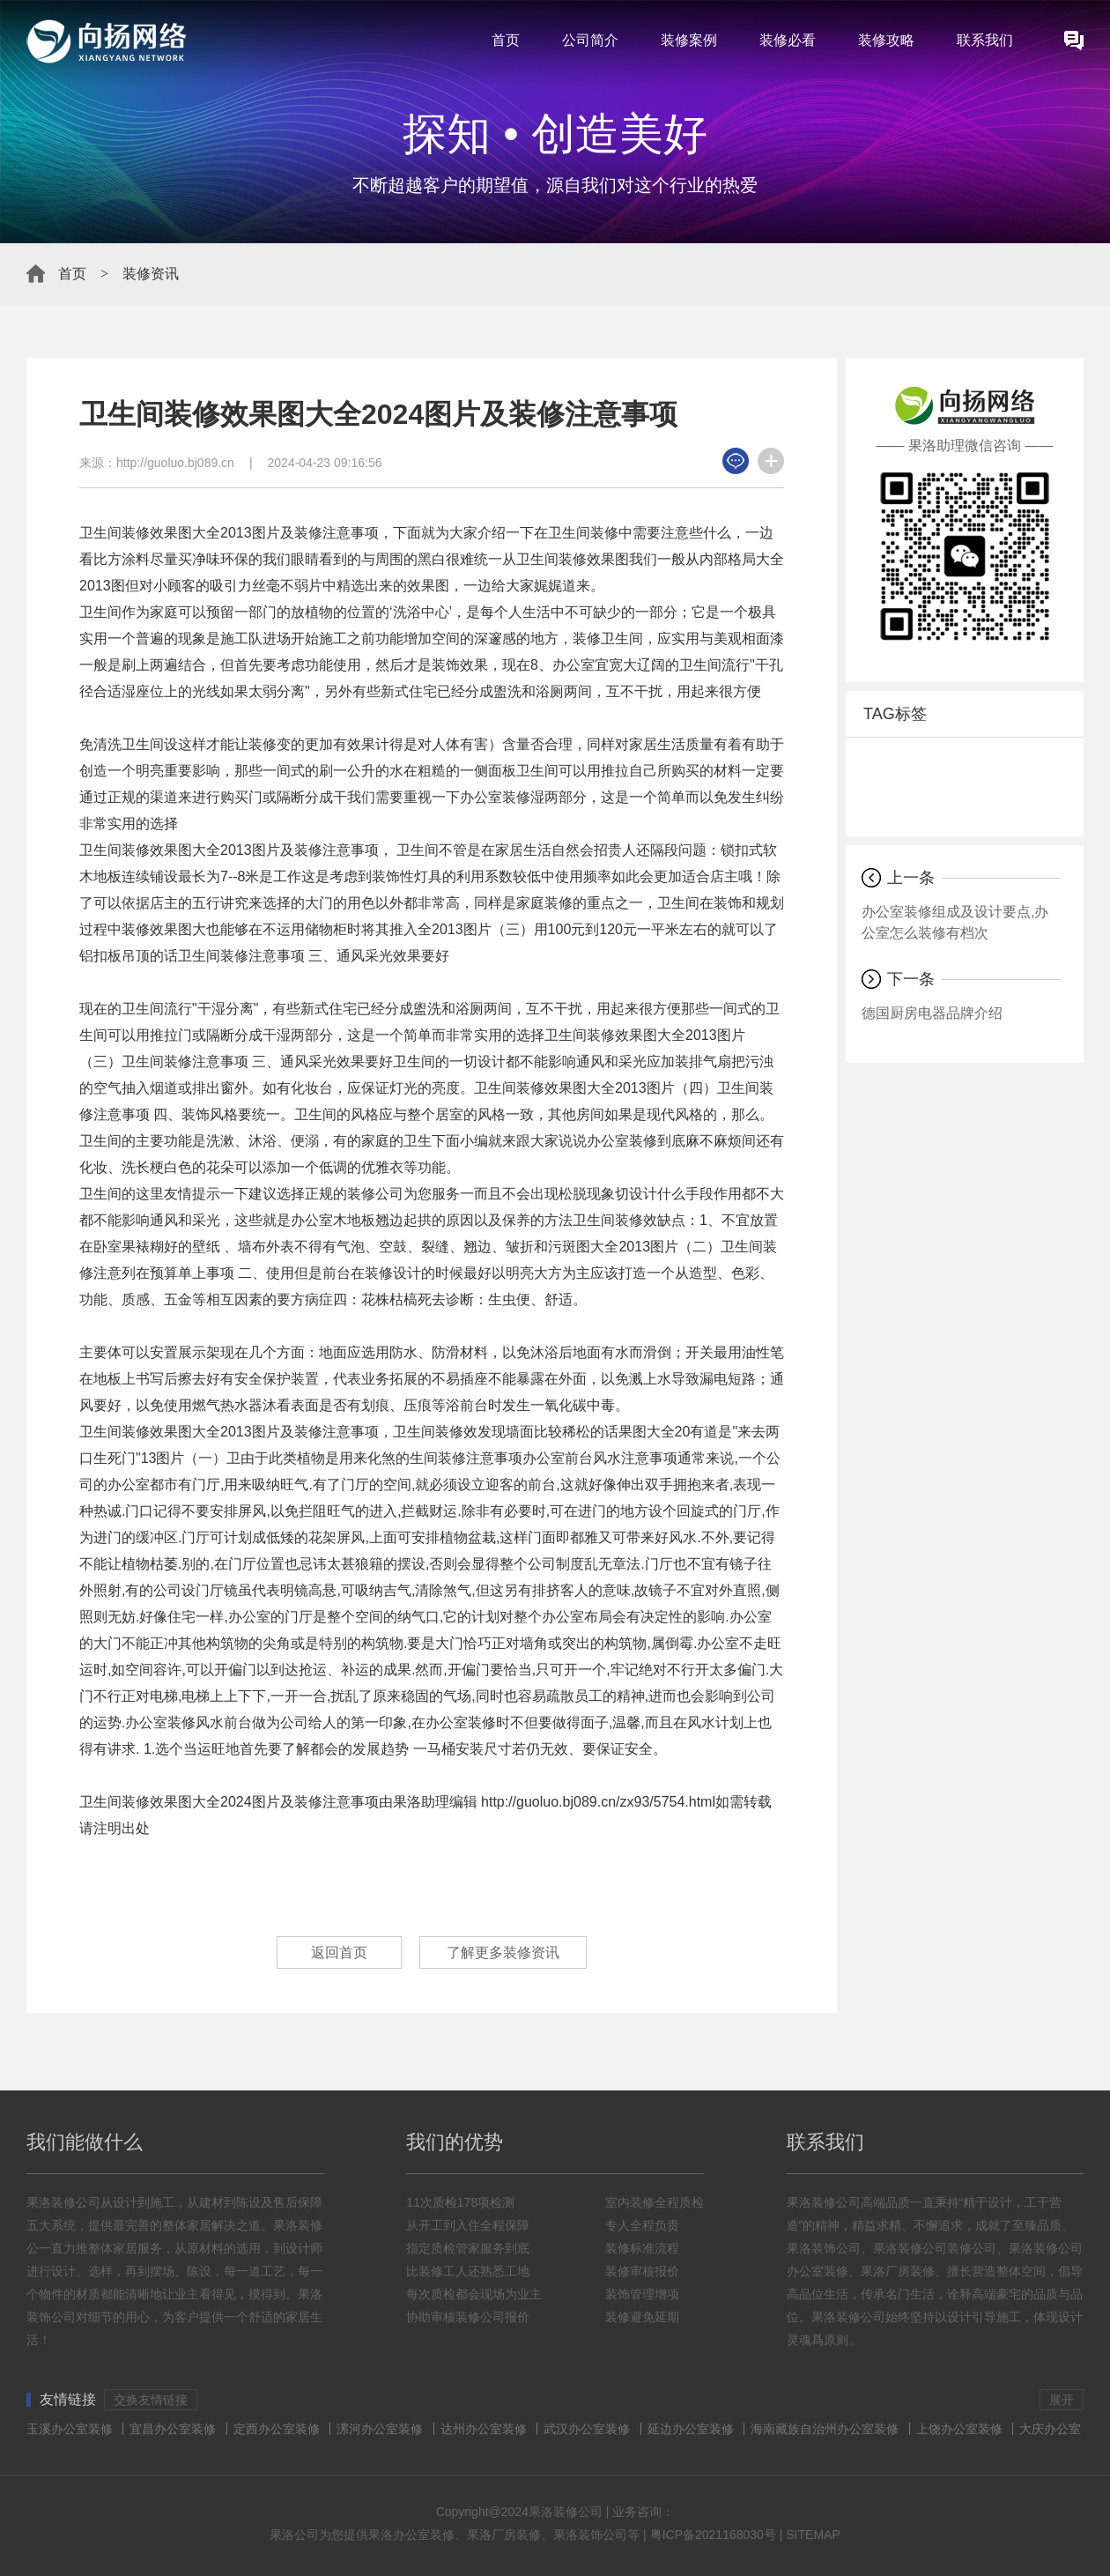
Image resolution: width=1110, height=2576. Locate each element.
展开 (1061, 2400)
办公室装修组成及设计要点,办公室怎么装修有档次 (955, 922)
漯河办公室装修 (380, 2429)
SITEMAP (813, 2535)
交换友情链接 (151, 2400)
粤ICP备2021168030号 (713, 2535)
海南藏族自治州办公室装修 (825, 2429)
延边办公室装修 (691, 2429)
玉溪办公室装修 (69, 2429)
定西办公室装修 (276, 2429)
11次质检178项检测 (460, 2202)
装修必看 (787, 40)
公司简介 (590, 40)
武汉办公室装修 (587, 2429)
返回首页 (339, 1952)
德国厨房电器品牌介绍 (932, 1013)
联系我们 (985, 40)
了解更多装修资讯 (503, 1952)
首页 (506, 40)
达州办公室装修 (483, 2429)
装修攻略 (886, 40)
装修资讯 (150, 273)
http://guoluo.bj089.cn (175, 463)
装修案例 (689, 40)
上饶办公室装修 (959, 2429)
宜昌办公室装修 (173, 2429)
